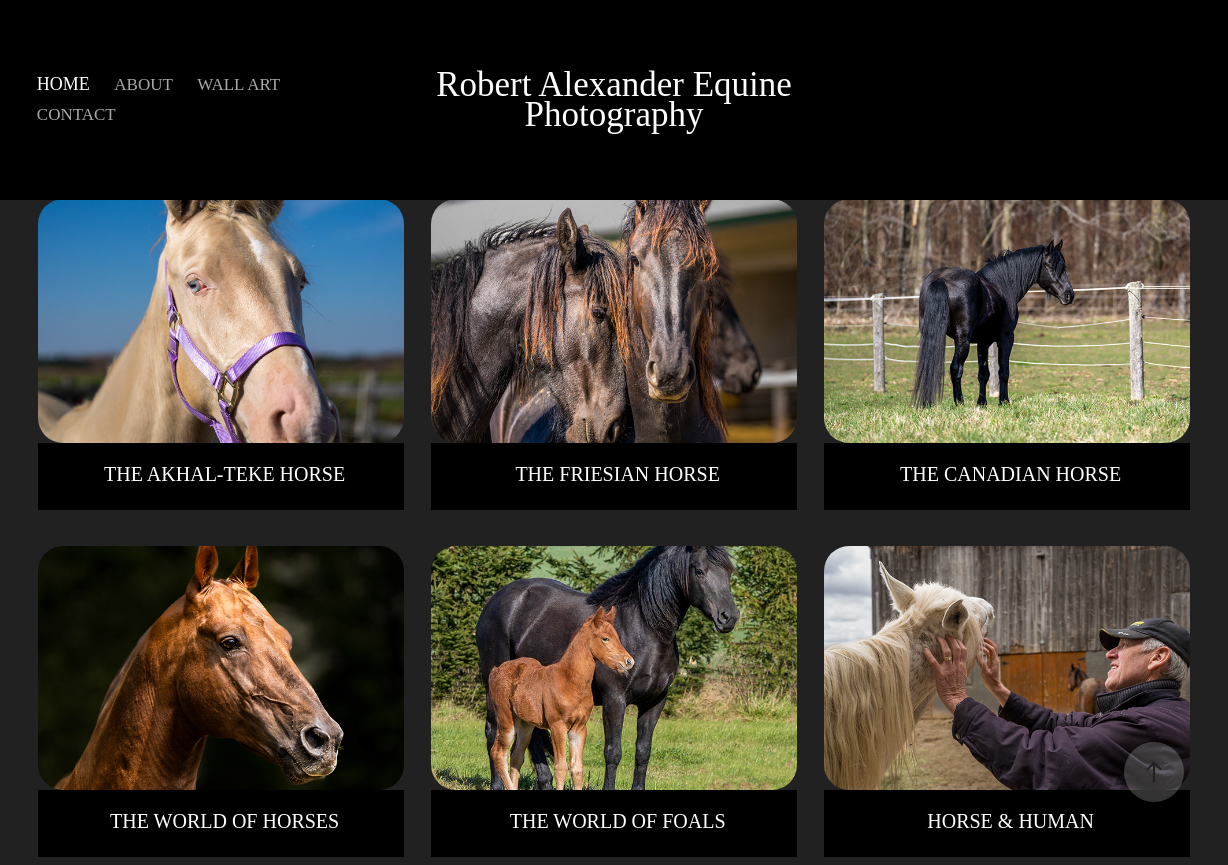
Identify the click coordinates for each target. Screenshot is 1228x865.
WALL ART (238, 84)
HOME (63, 84)
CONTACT (76, 114)
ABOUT (143, 84)
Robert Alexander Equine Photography (618, 99)
